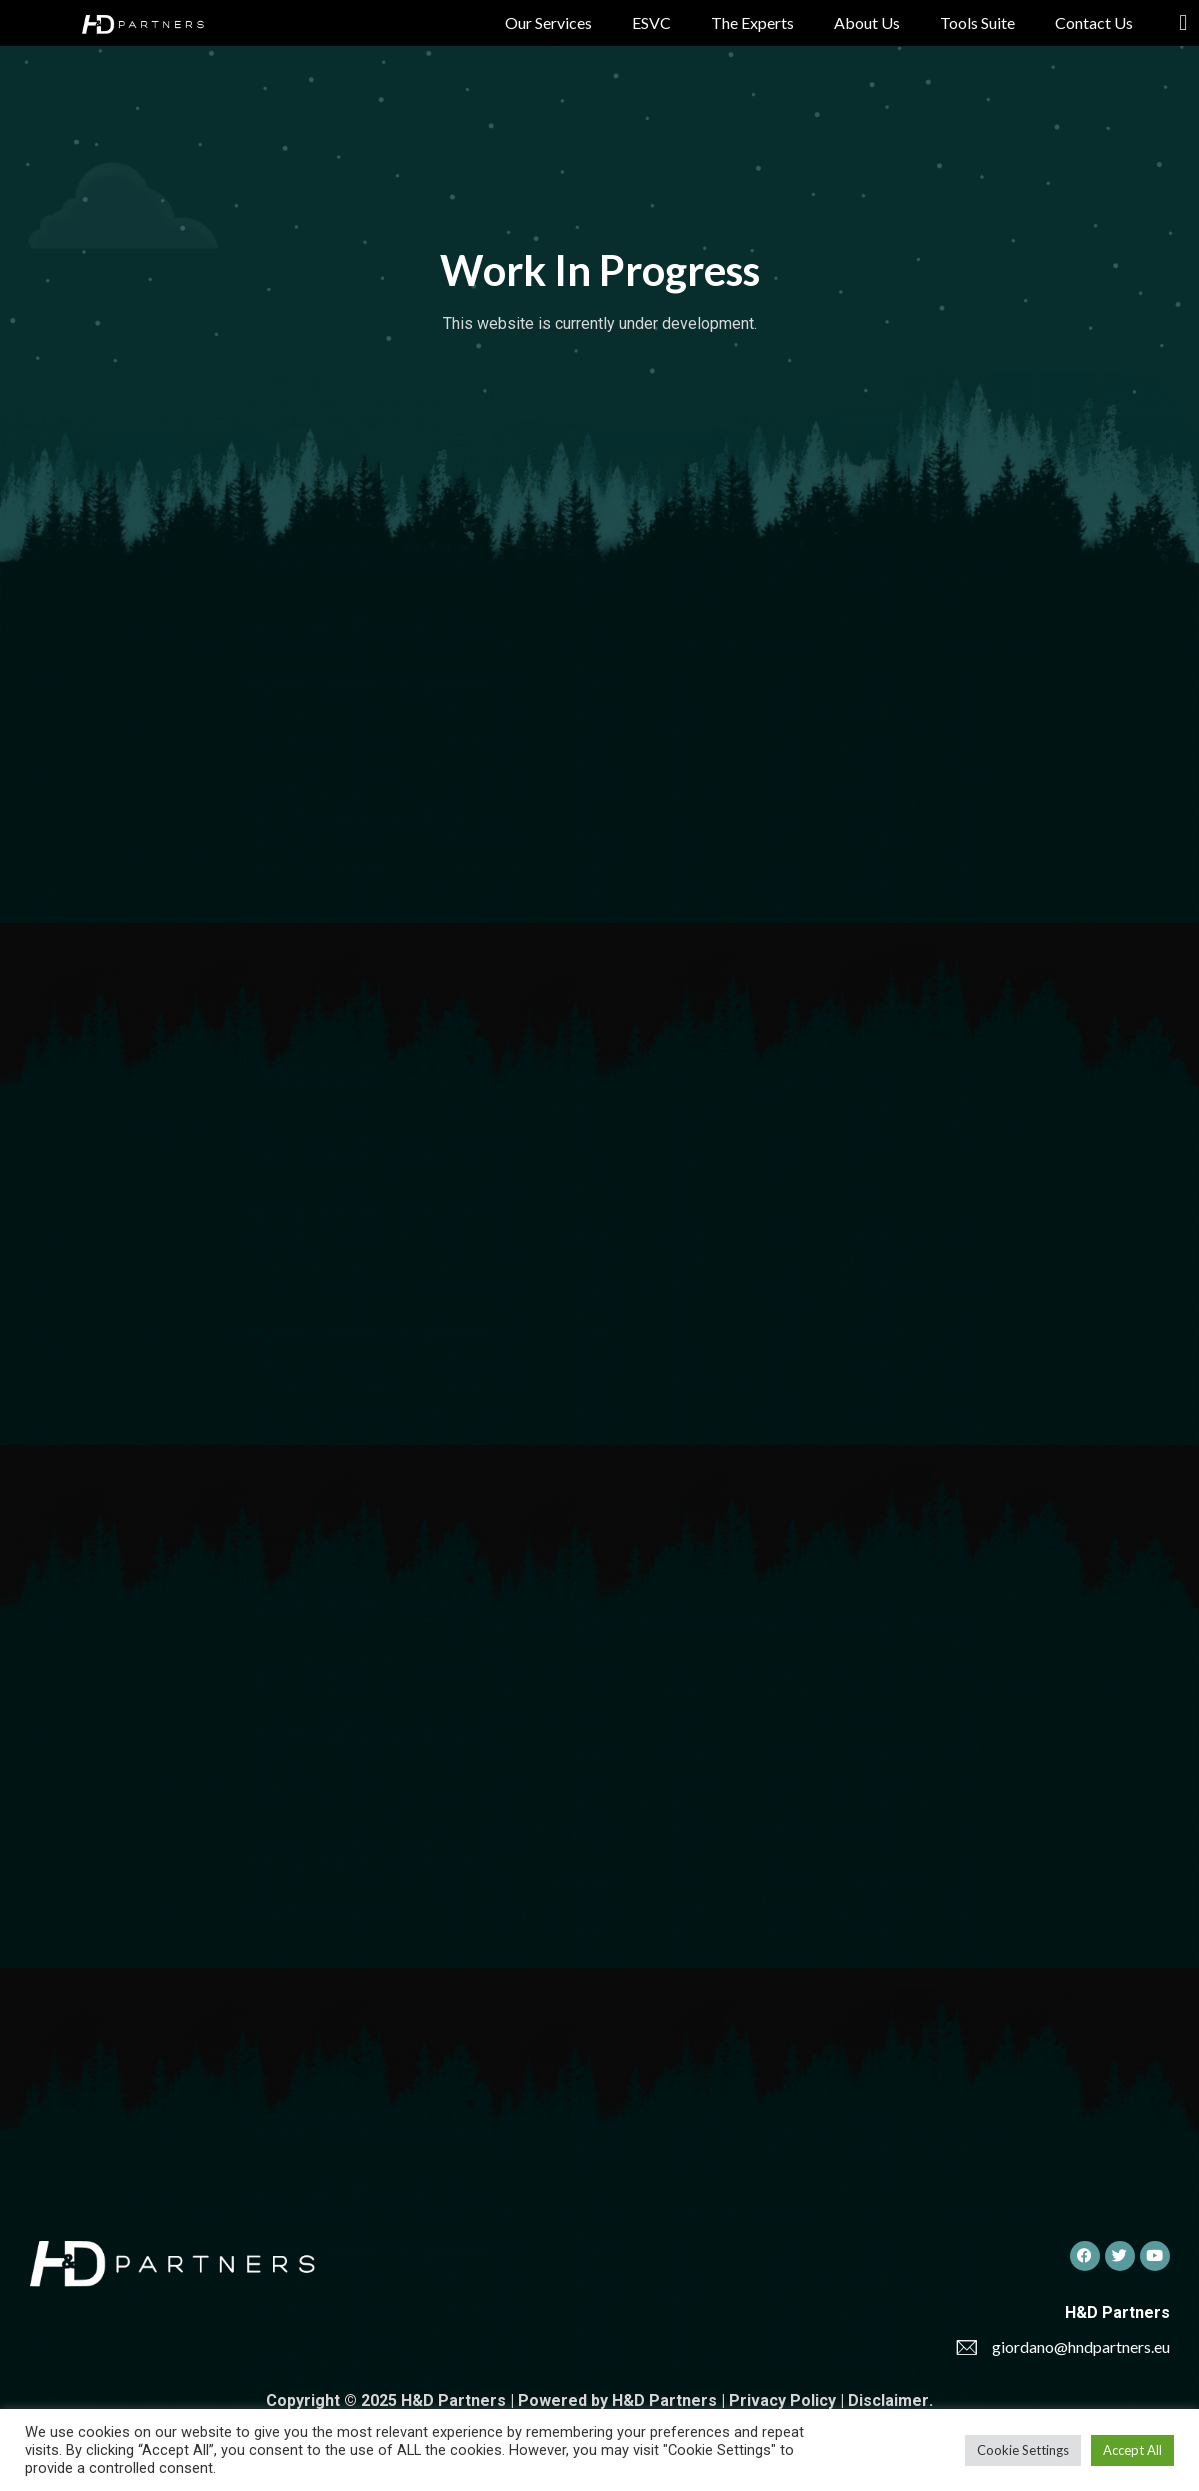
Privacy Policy (782, 2400)
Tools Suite (977, 22)
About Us (867, 22)
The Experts (752, 22)
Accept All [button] (1132, 2450)
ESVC (651, 22)
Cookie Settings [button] (1023, 2450)
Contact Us (1094, 22)
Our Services (548, 22)
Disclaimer (888, 2400)
